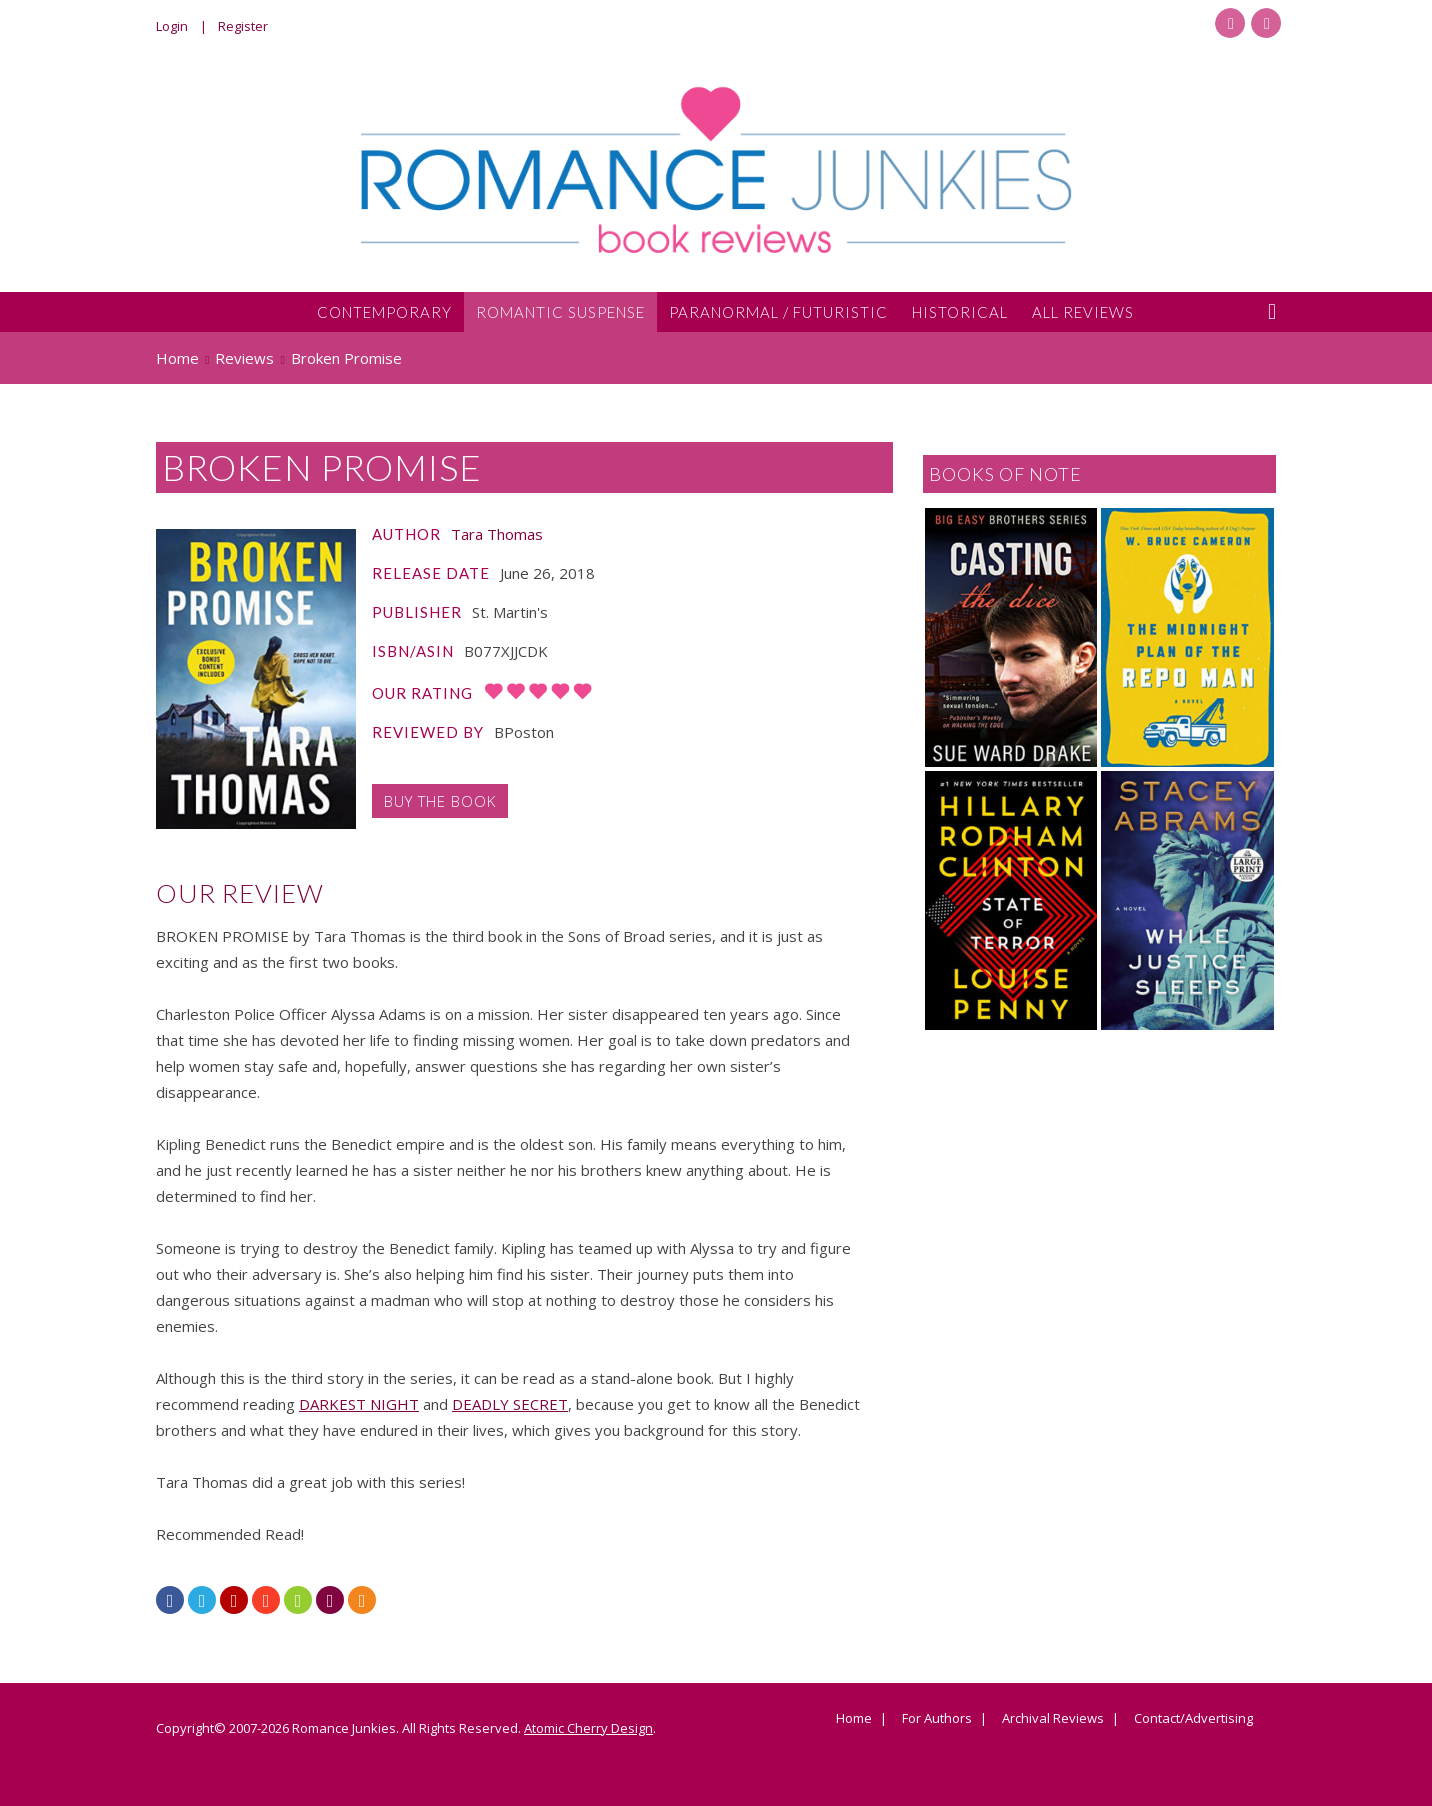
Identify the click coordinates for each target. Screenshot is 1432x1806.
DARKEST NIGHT (359, 1404)
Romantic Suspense (560, 312)
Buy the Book (440, 801)
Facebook (1230, 23)
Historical (960, 312)
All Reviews (1083, 312)
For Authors (937, 1719)
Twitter (1266, 23)
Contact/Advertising (1193, 1719)
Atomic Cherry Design (588, 1728)
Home (854, 1719)
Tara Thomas (497, 534)
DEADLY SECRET (510, 1404)
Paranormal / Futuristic (778, 312)
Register (243, 26)
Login (172, 26)
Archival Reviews (1053, 1719)
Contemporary (384, 312)
